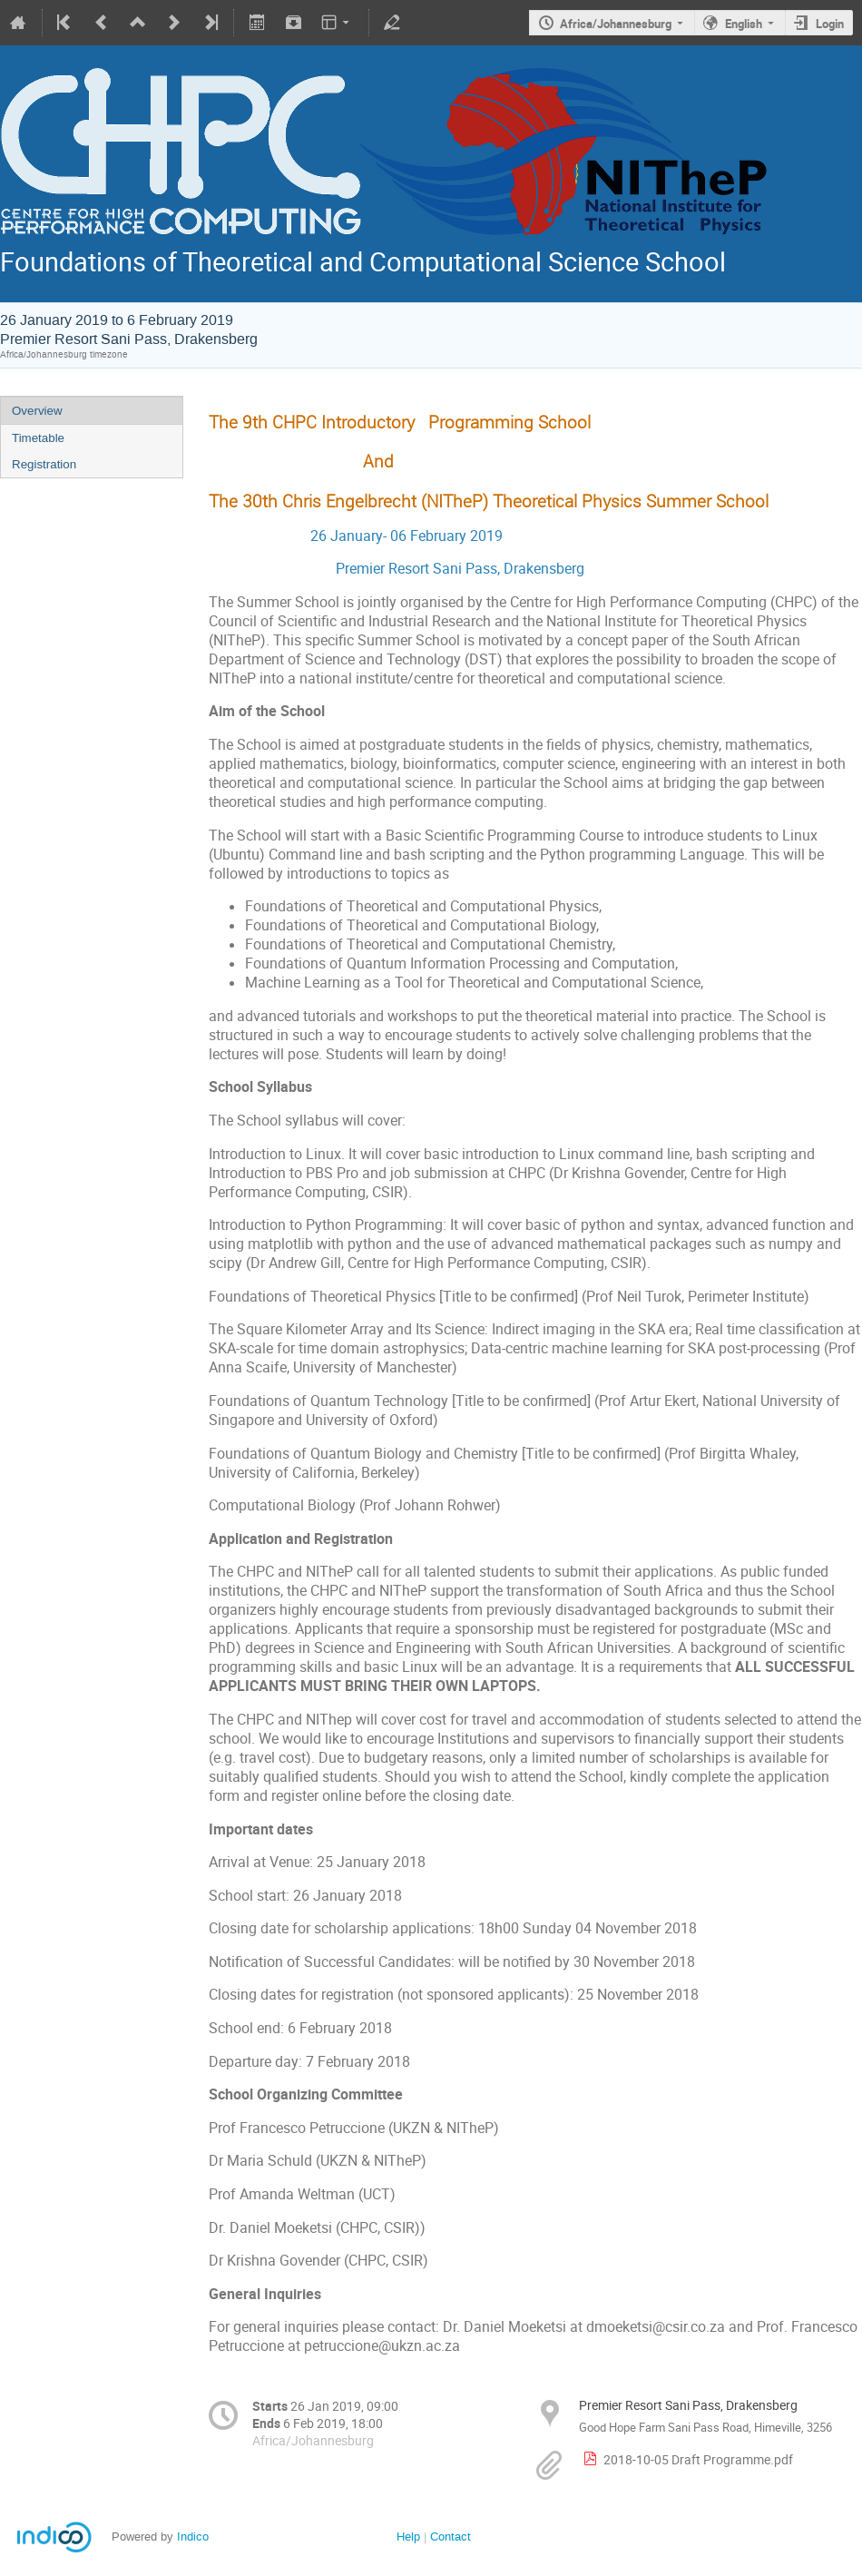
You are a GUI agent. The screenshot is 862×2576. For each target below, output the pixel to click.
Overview (37, 411)
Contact (450, 2536)
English (743, 23)
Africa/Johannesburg (615, 23)
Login (830, 23)
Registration (44, 464)
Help (408, 2536)
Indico (193, 2536)
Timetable (38, 438)
